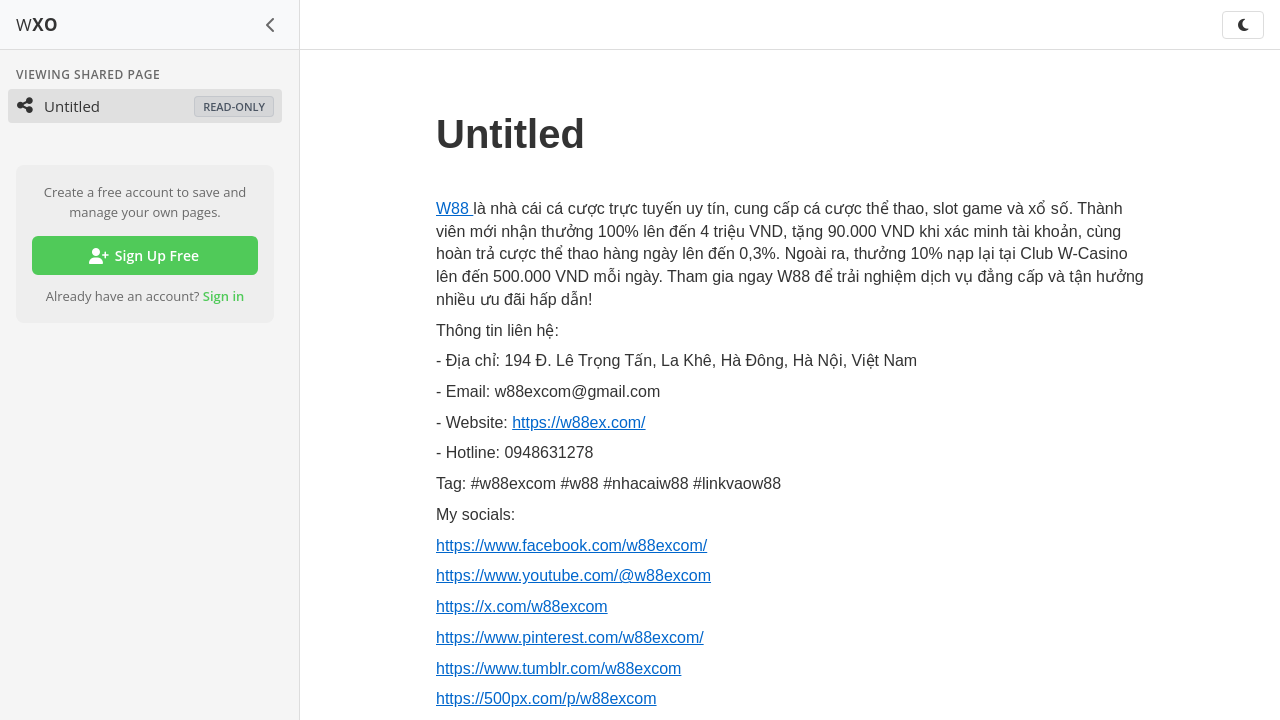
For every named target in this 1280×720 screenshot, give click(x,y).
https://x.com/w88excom (522, 606)
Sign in (224, 296)
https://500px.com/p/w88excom (546, 698)
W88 (454, 208)
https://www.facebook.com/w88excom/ (571, 545)
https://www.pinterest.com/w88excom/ (570, 637)
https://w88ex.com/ (578, 422)
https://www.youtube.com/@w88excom (573, 575)
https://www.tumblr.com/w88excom (558, 668)
